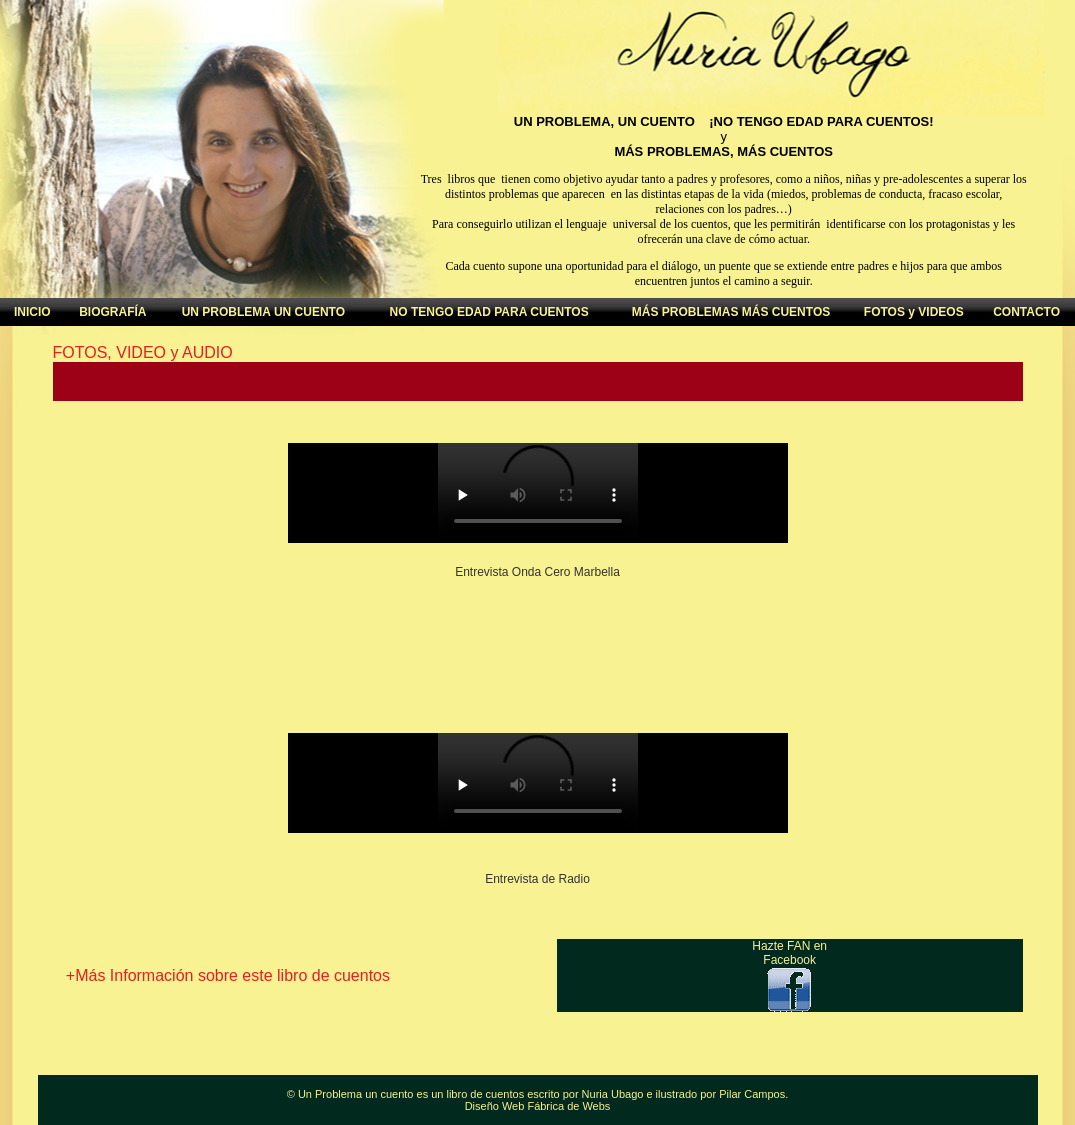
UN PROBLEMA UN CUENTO (263, 312)
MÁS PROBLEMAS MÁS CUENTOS (731, 312)
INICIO (32, 312)
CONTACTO (1026, 312)
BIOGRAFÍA (112, 312)
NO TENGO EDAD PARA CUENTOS (489, 312)
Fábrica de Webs (568, 1106)
